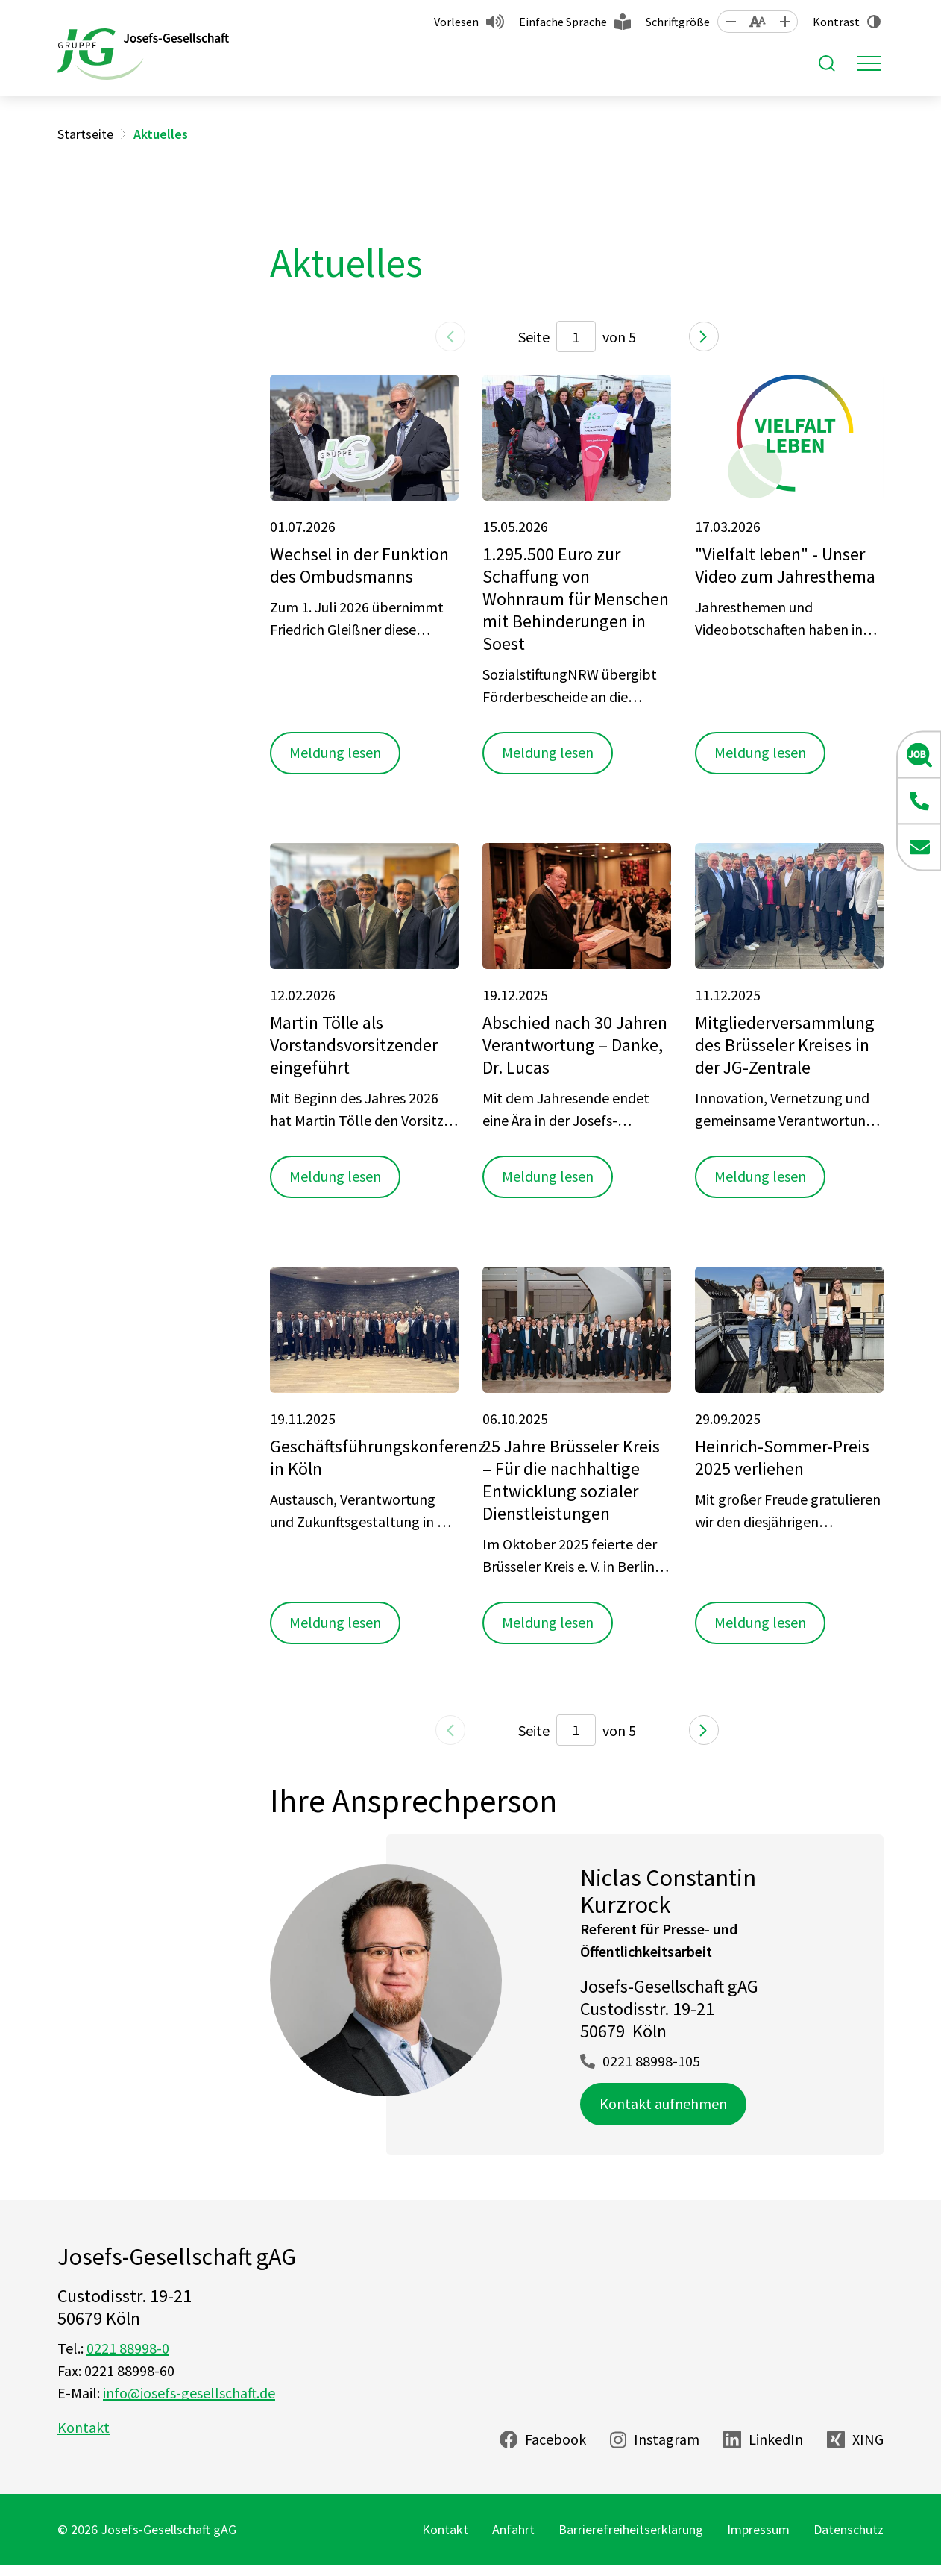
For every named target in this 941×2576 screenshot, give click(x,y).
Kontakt (83, 2427)
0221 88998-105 (651, 2061)
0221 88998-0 (127, 2348)
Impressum (758, 2529)
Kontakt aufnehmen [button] (663, 2103)
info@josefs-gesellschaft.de (189, 2393)
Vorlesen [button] (456, 21)
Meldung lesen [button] (335, 752)
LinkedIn (776, 2439)
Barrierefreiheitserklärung (630, 2529)
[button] (730, 21)
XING (868, 2439)
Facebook (555, 2439)
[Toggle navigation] (869, 63)
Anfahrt (513, 2529)
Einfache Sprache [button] (563, 21)
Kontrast (836, 21)
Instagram (666, 2439)
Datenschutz (848, 2529)
